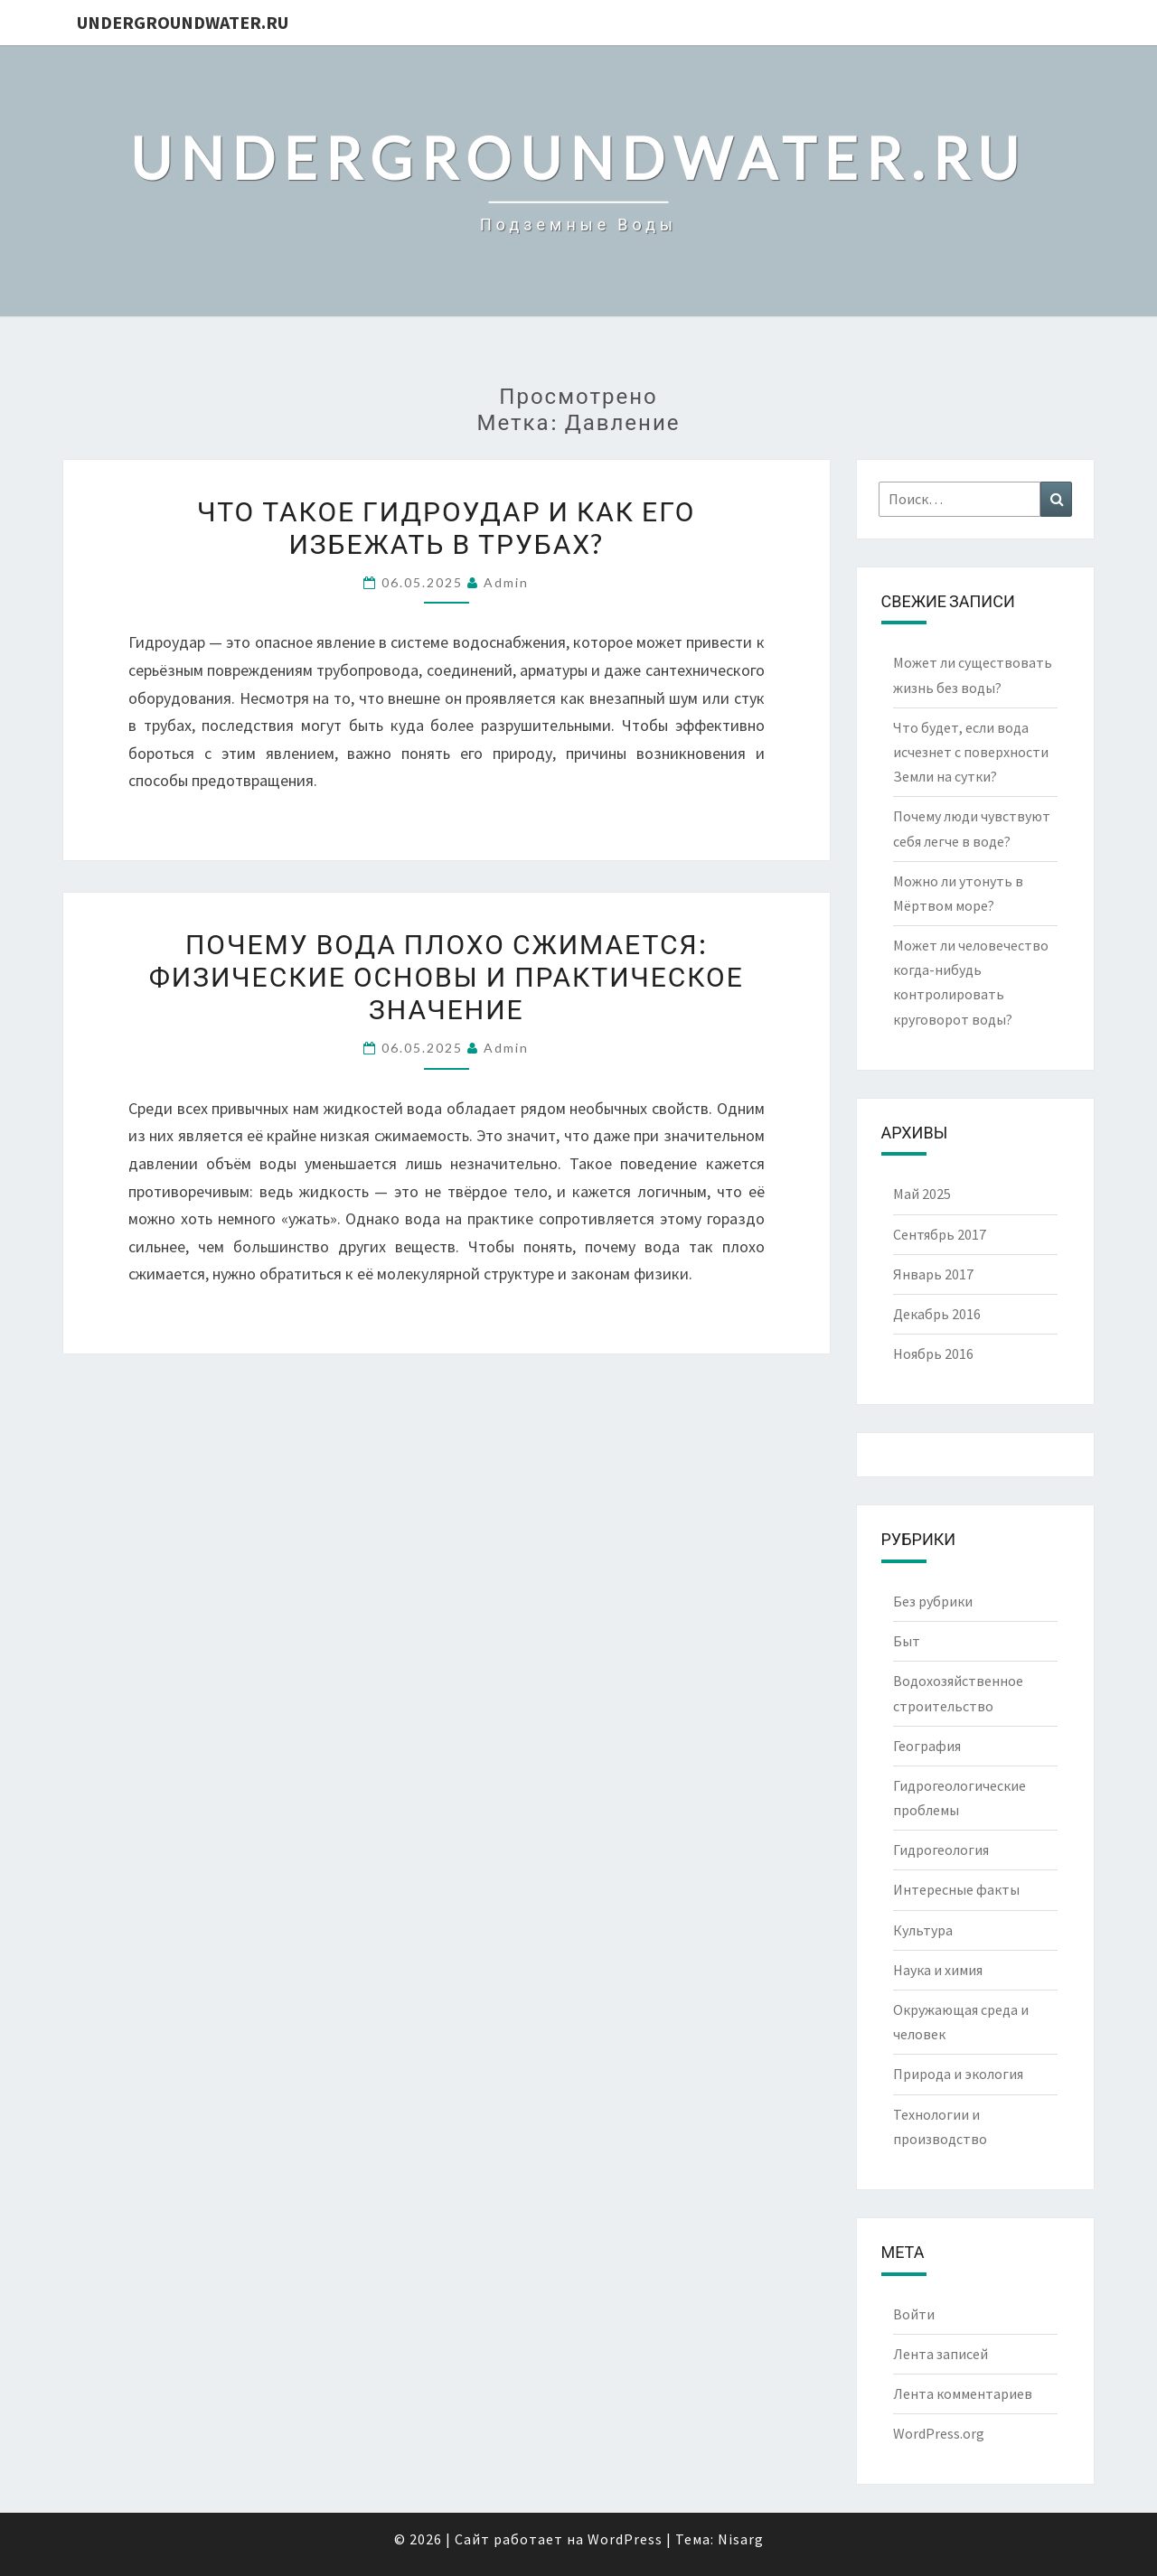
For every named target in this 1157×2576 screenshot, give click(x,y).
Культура (923, 1930)
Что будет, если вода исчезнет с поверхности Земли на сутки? (971, 751)
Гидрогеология (941, 1850)
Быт (906, 1641)
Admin (506, 582)
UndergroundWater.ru (182, 22)
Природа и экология (958, 2074)
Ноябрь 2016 (933, 1353)
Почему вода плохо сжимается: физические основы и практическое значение (446, 976)
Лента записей (940, 2354)
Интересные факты (956, 1889)
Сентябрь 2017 (939, 1234)
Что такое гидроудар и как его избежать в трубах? (446, 526)
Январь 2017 (933, 1274)
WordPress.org (938, 2433)
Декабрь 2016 (937, 1314)
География (927, 1746)
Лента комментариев (962, 2393)
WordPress (625, 2539)
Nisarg (741, 2539)
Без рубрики (933, 1601)
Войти (914, 2314)
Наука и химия (938, 1970)
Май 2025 (922, 1194)
